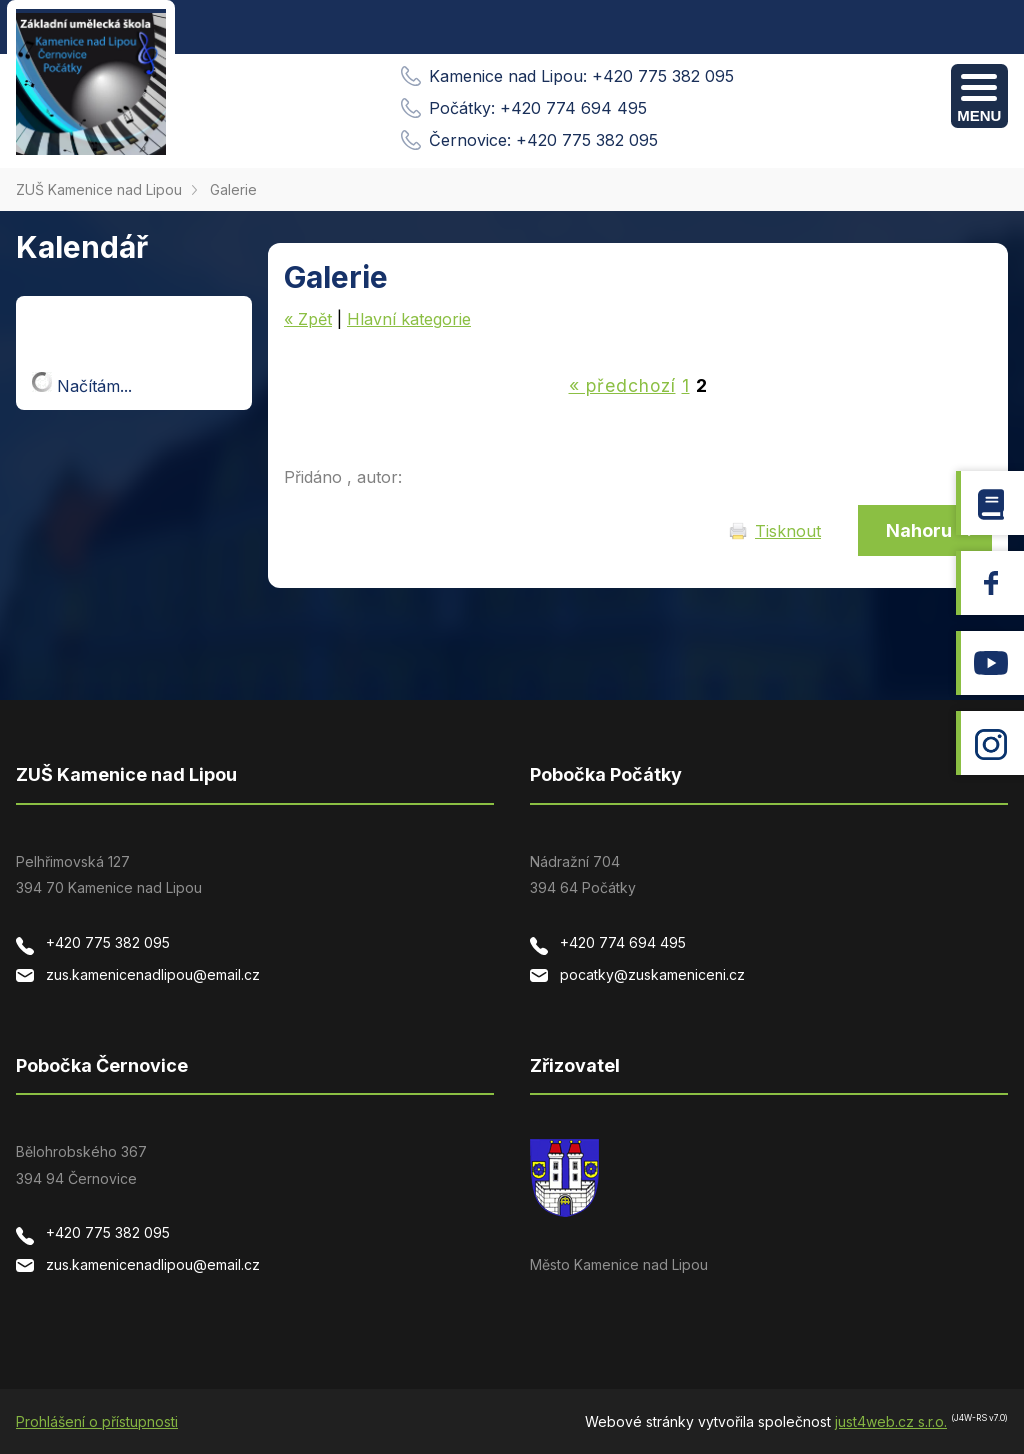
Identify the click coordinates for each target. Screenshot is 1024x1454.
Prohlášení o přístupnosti (97, 1421)
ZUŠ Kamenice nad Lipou (99, 189)
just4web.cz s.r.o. (891, 1421)
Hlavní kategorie (409, 319)
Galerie (233, 189)
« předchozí (622, 385)
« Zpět (308, 319)
